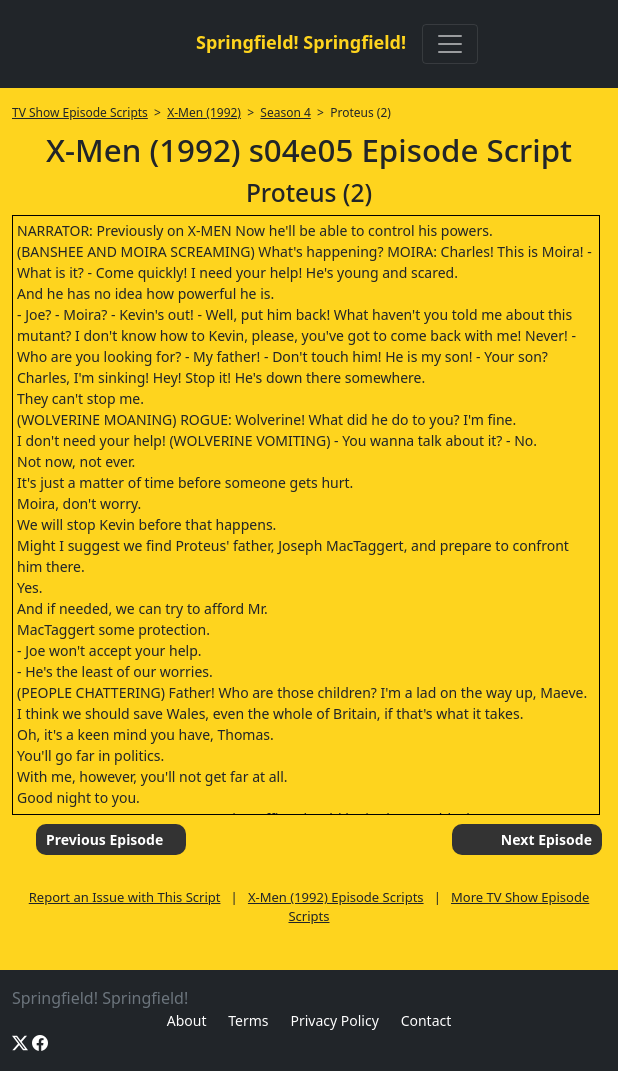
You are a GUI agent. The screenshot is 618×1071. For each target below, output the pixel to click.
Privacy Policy (334, 1020)
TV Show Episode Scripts (80, 112)
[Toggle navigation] (450, 44)
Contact (426, 1020)
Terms (248, 1020)
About (187, 1020)
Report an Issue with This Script (125, 897)
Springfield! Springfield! (301, 42)
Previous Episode (104, 839)
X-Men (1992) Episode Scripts (336, 897)
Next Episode (546, 839)
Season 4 (285, 112)
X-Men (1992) (204, 112)
